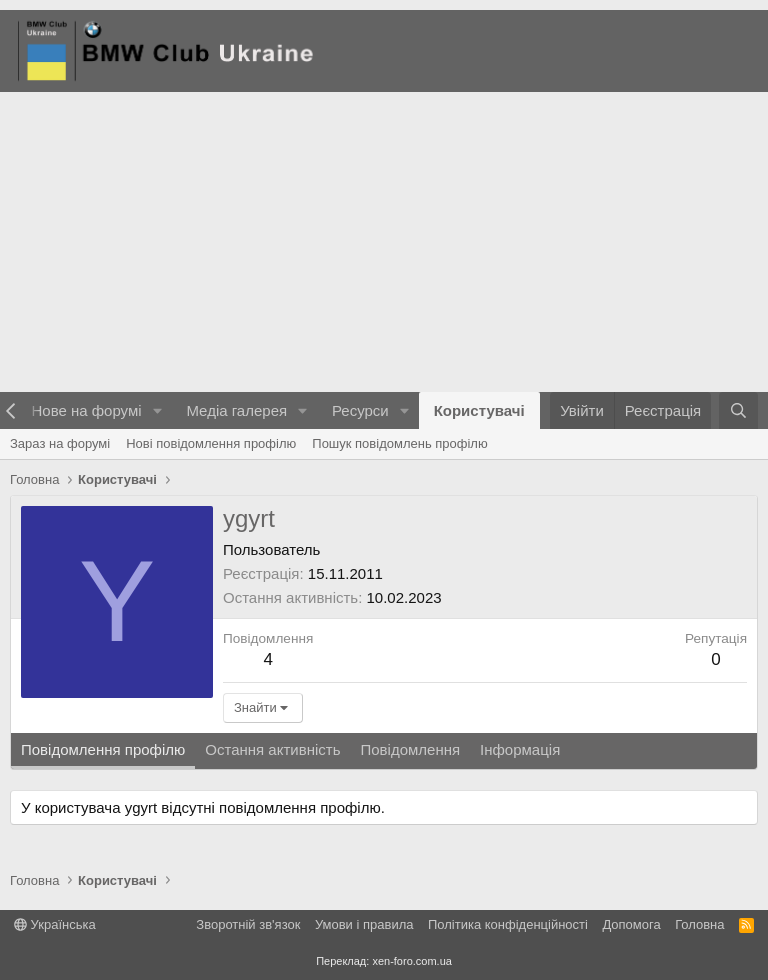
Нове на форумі (86, 410)
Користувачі (479, 410)
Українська (55, 924)
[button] (157, 410)
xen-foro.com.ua (411, 961)
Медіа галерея (236, 410)
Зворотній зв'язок (248, 924)
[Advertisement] (384, 242)
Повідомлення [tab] (410, 749)
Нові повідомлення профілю (211, 443)
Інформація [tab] (520, 749)
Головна (699, 924)
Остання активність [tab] (272, 749)
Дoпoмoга (631, 924)
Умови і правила (364, 924)
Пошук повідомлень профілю (399, 443)
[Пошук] (738, 410)
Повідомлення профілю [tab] (103, 749)
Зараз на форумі (60, 443)
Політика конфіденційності (508, 924)
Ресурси (360, 410)
